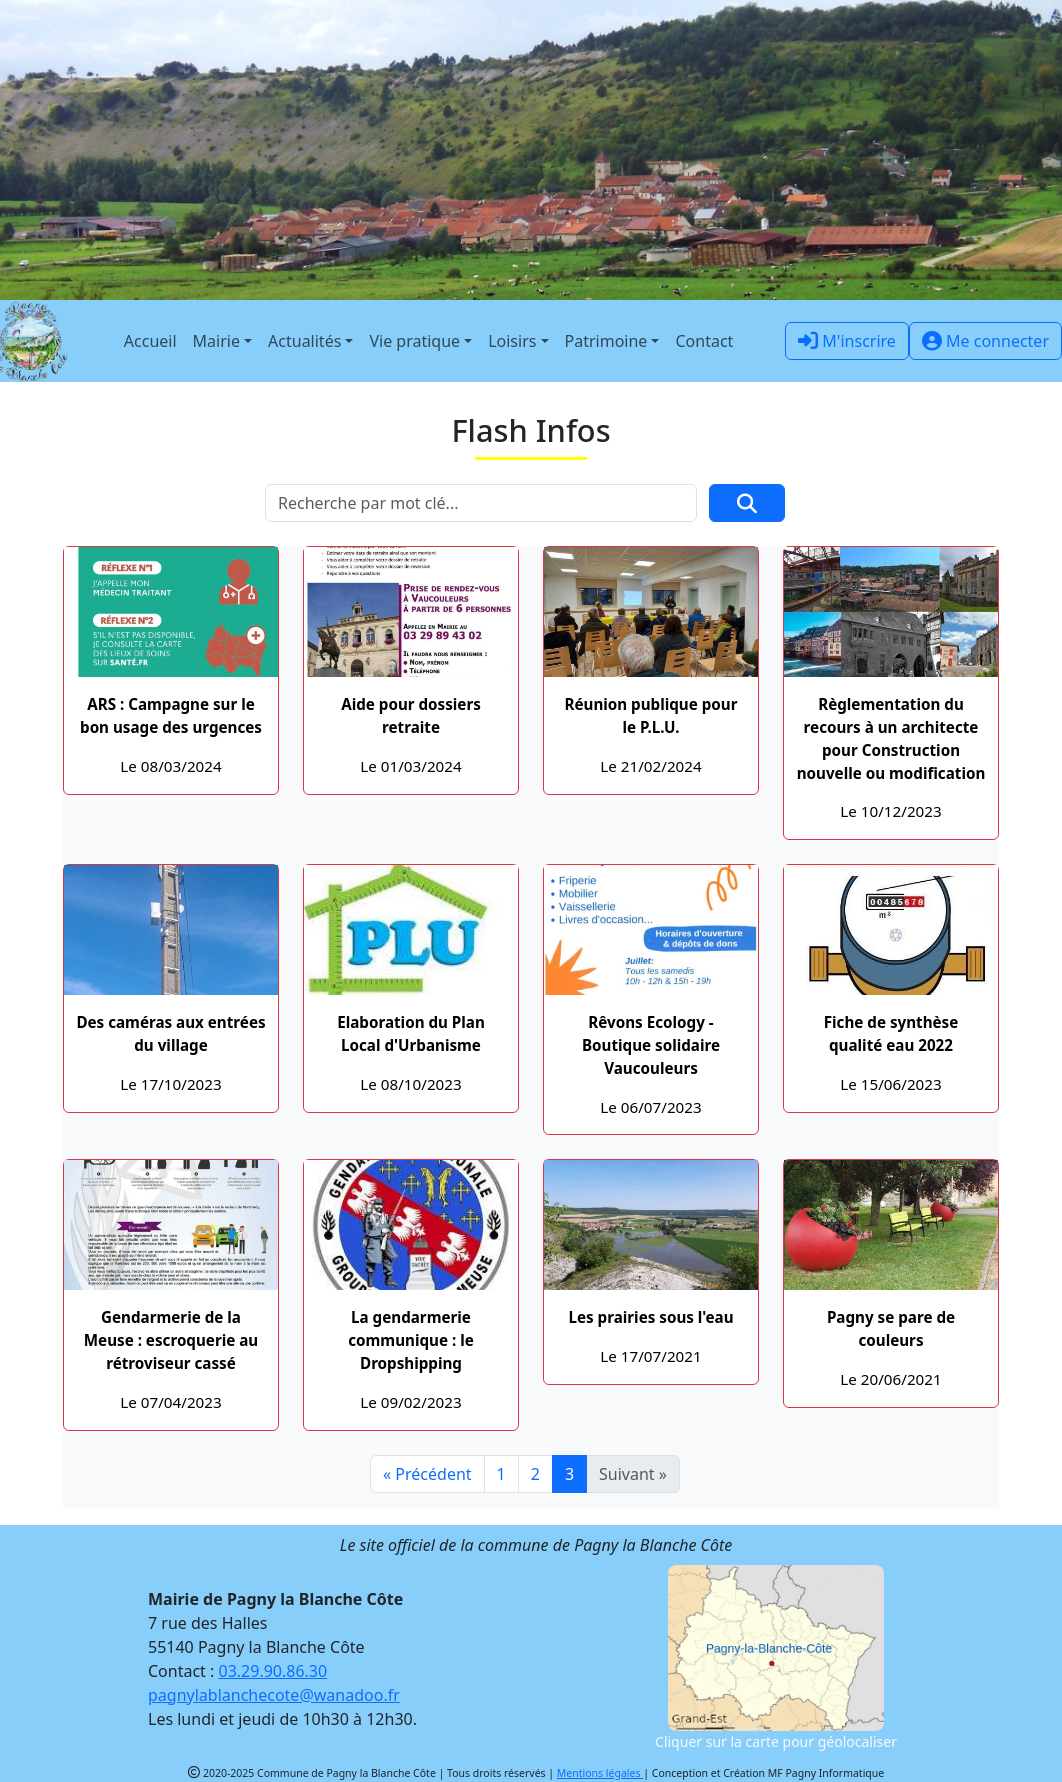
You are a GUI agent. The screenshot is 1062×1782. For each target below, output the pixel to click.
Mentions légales (600, 1773)
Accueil (150, 341)
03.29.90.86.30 (273, 1671)
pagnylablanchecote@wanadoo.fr (274, 1695)
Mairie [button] (216, 341)
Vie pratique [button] (414, 341)
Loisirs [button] (512, 341)
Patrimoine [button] (606, 341)
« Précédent (427, 1474)
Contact (704, 341)
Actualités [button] (304, 341)
